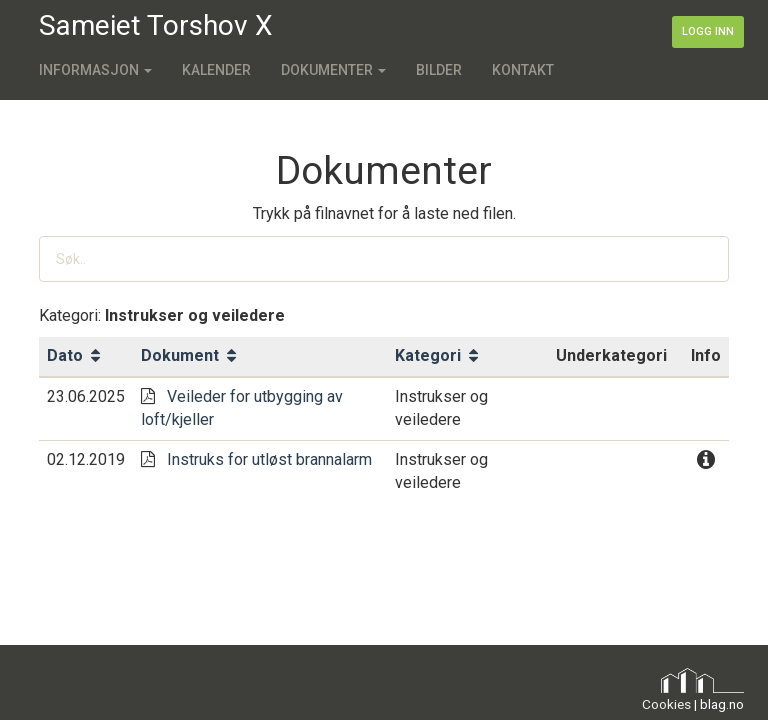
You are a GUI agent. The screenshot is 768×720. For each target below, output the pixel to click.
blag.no (722, 704)
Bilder (439, 70)
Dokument (188, 355)
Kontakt (523, 70)
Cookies (666, 704)
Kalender (216, 70)
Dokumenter (333, 70)
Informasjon (95, 70)
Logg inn (708, 31)
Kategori (436, 355)
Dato (73, 355)
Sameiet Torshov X (156, 25)
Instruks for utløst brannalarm (269, 459)
